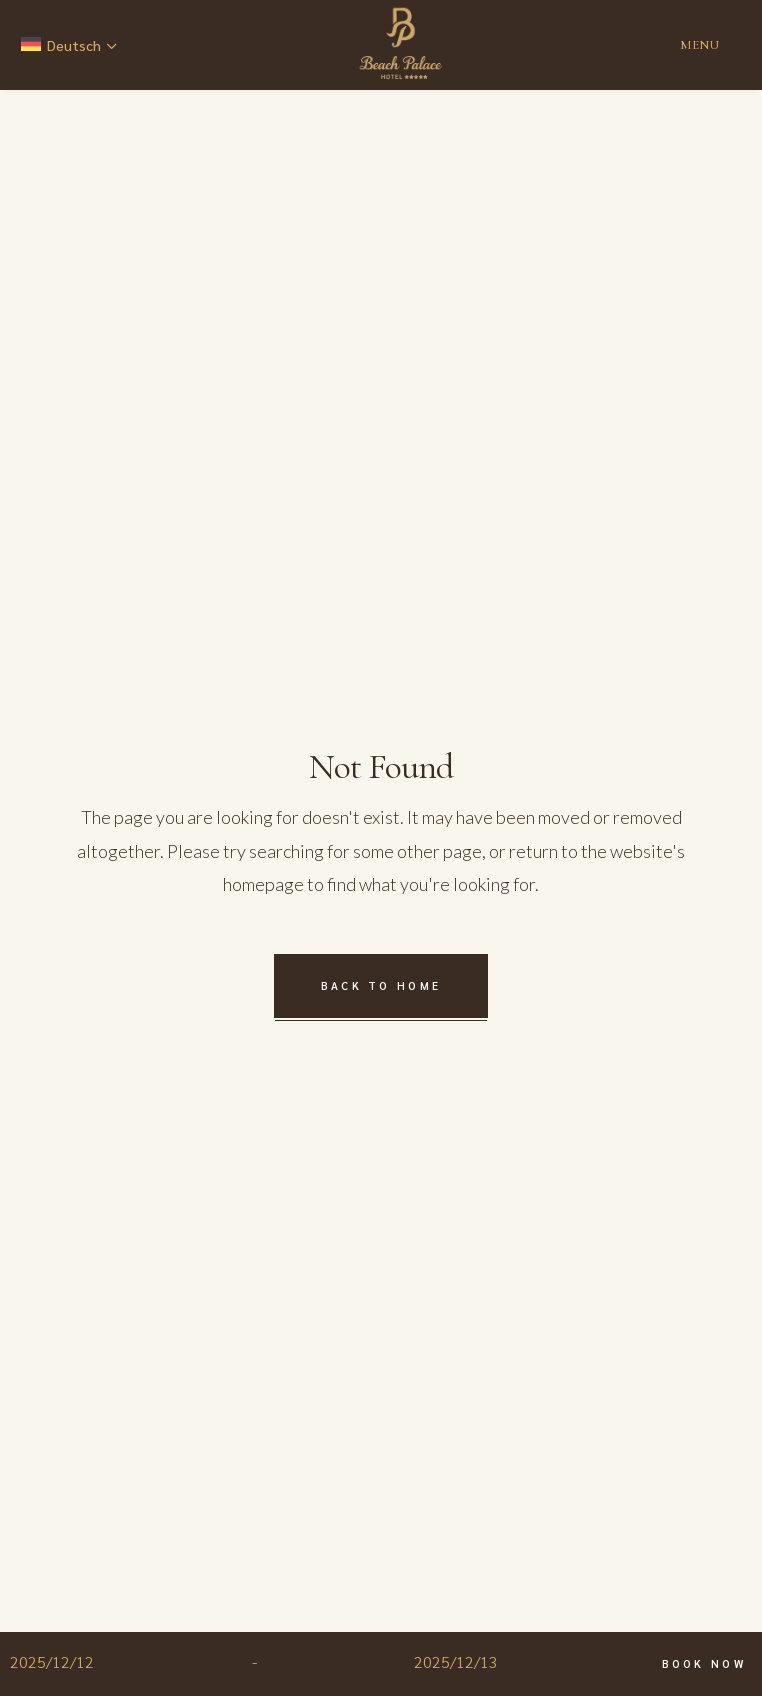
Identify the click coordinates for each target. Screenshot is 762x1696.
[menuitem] (71, 45)
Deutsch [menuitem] (74, 45)
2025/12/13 (456, 1661)
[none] (71, 45)
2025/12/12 (52, 1661)
